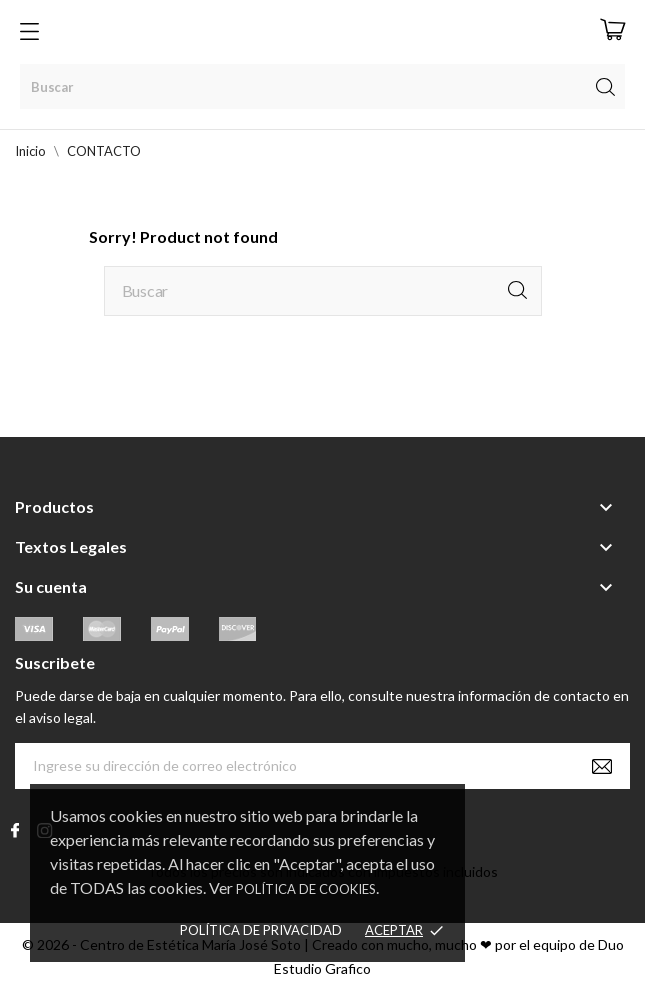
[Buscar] (322, 86)
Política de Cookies (306, 889)
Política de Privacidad (261, 930)
